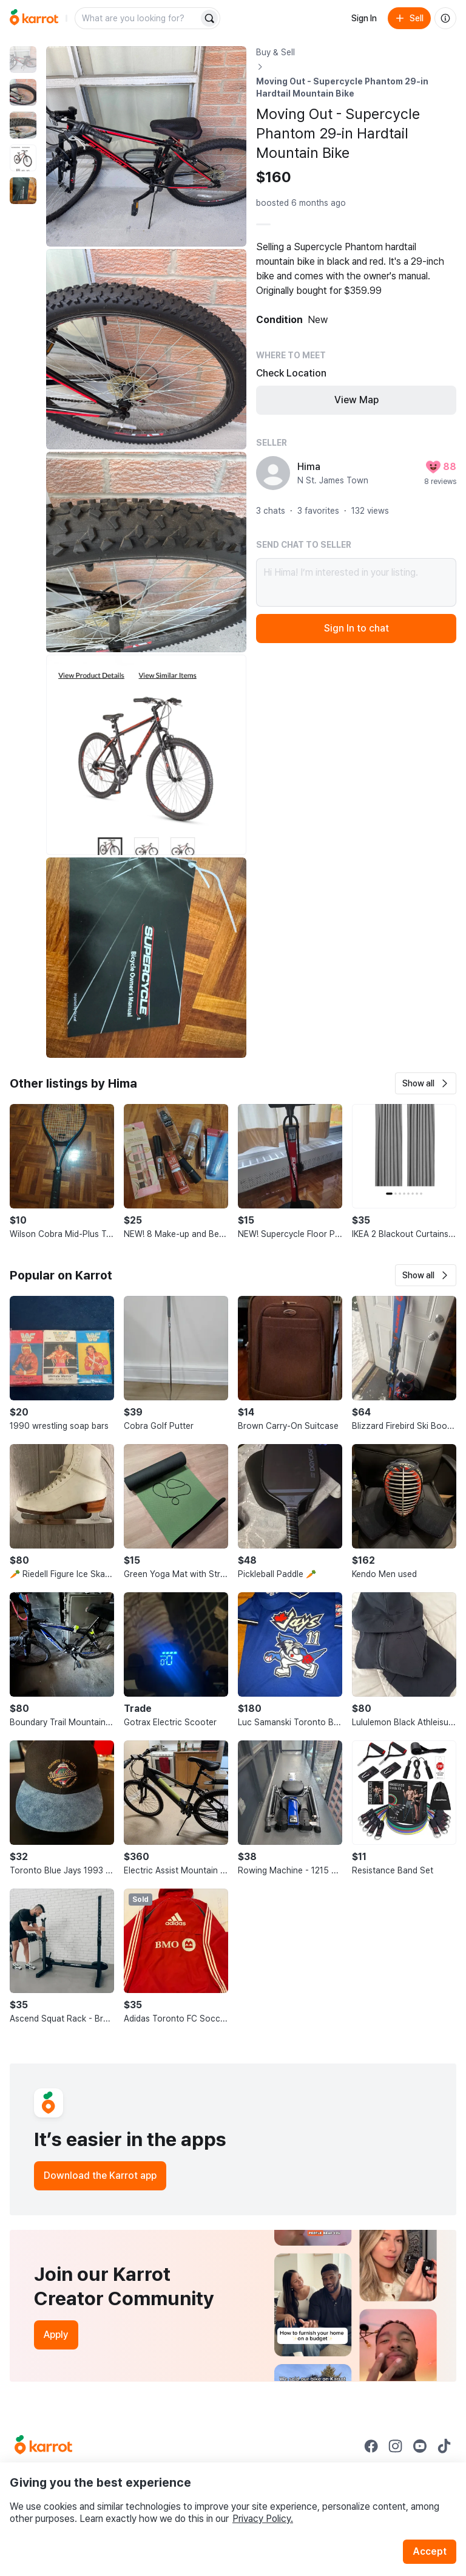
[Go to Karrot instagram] (395, 2446)
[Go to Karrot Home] (43, 2446)
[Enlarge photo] (146, 146)
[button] (425, 1083)
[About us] (445, 18)
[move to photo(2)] (23, 92)
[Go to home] (34, 18)
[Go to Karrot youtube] (420, 2446)
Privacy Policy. (262, 2518)
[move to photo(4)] (23, 158)
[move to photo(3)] (23, 125)
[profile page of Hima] (273, 473)
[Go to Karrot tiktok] (444, 2446)
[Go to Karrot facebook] (371, 2446)
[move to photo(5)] (23, 190)
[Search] (209, 18)
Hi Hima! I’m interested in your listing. (356, 582)
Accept (430, 2551)
